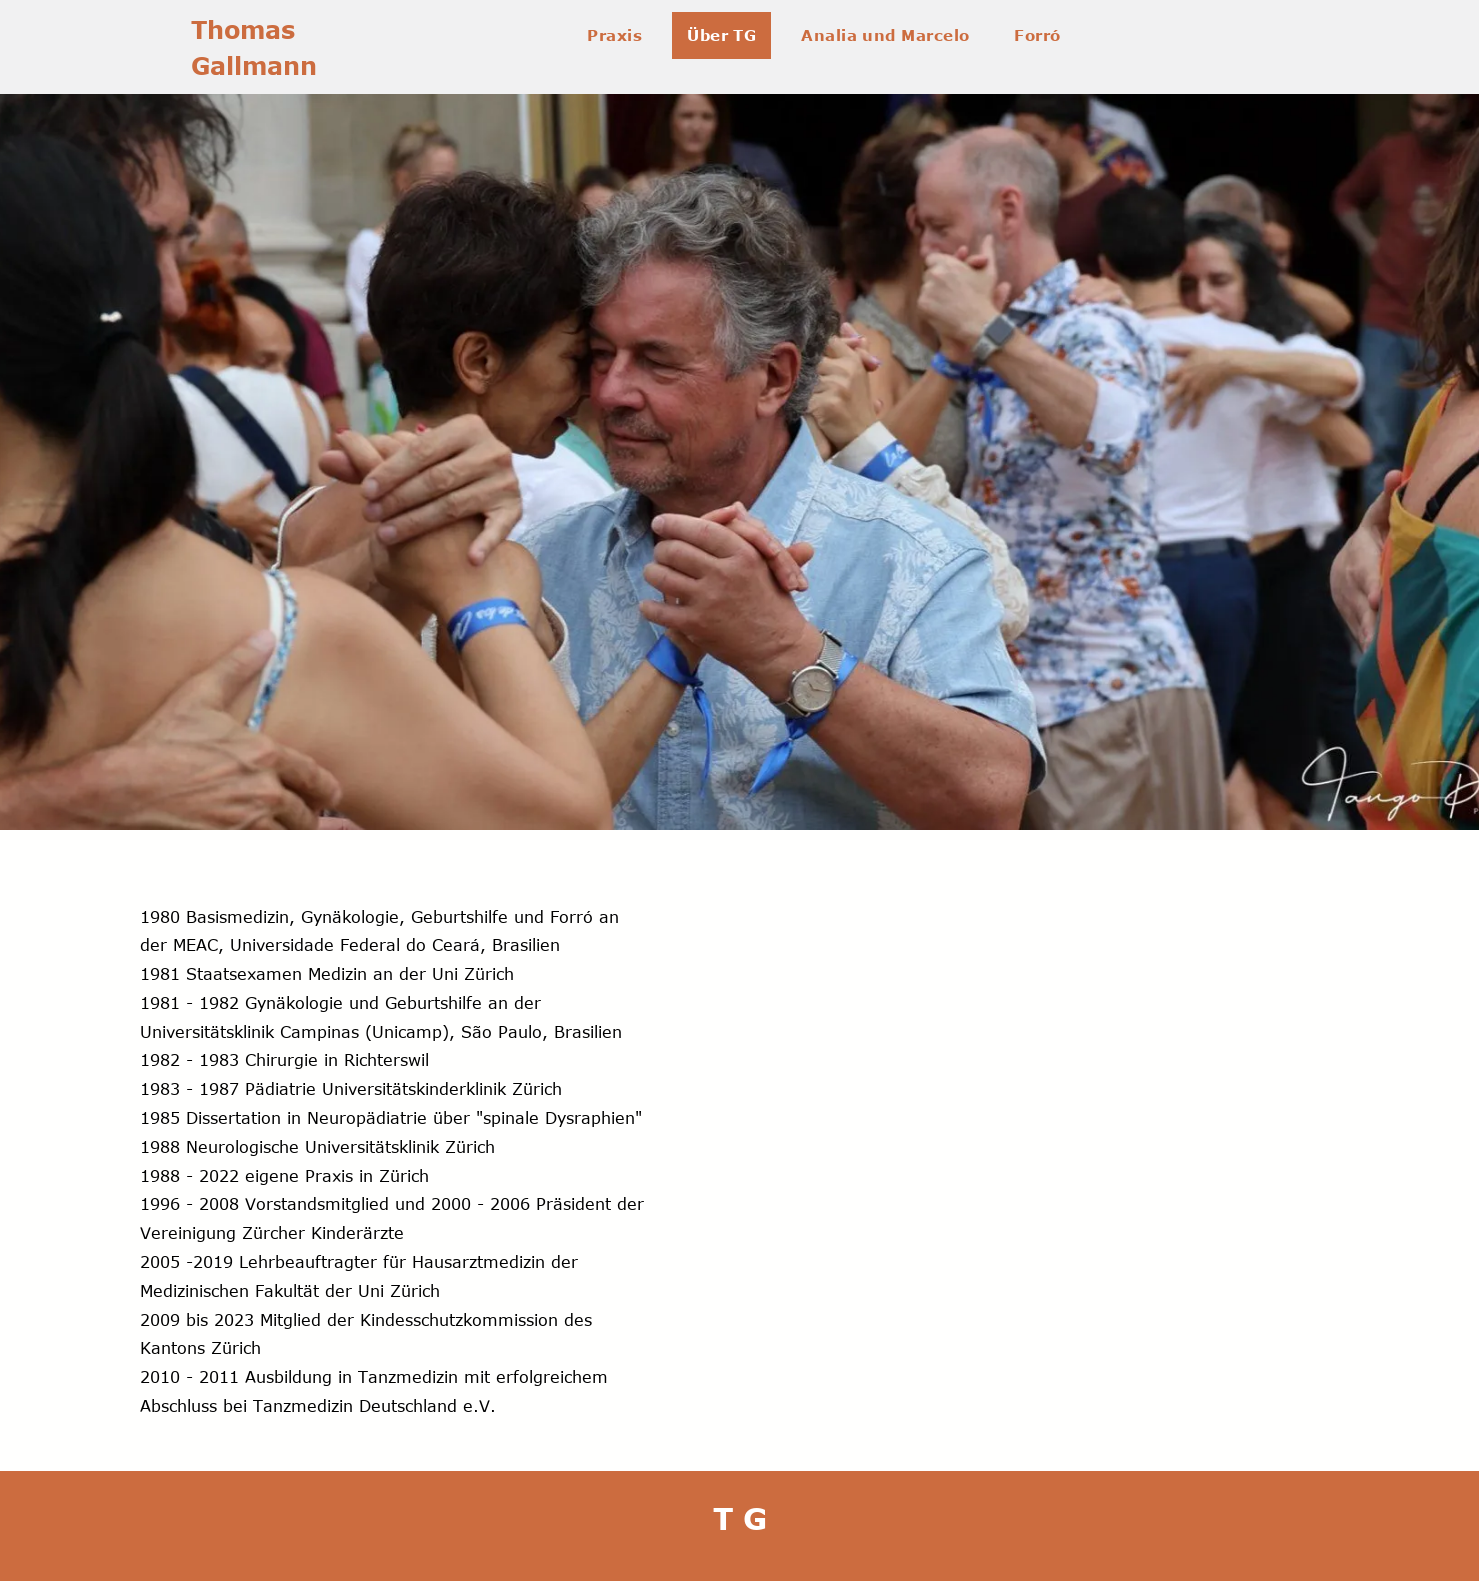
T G (740, 1518)
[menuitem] (622, 35)
